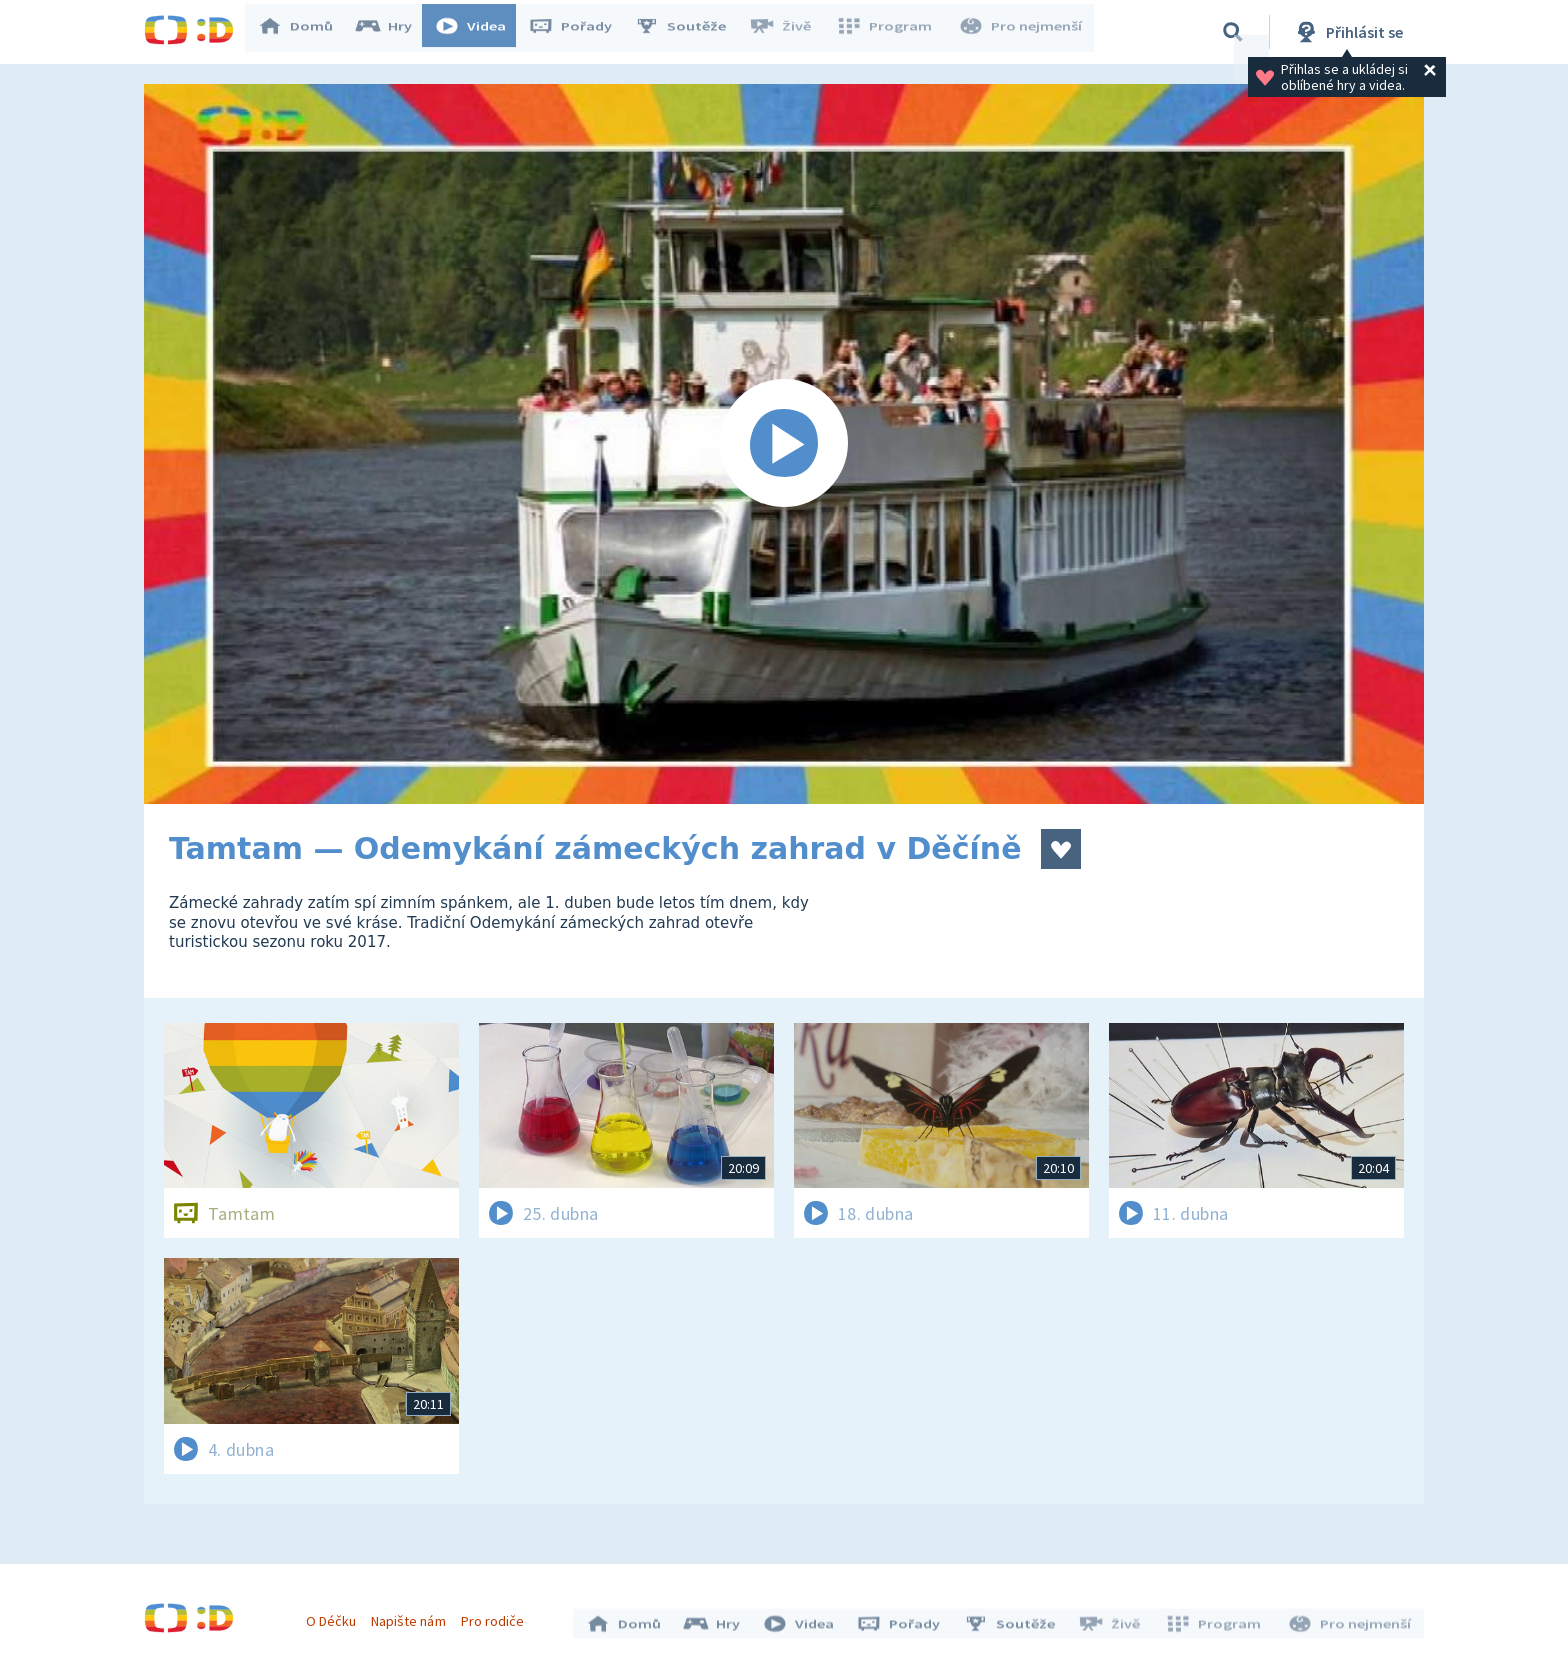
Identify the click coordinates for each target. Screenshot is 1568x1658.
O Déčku (336, 1616)
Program (890, 32)
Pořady (580, 32)
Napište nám (413, 1616)
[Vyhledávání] (1233, 32)
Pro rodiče (497, 1616)
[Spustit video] (784, 444)
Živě (789, 32)
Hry (393, 32)
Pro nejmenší (1022, 32)
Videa (480, 32)
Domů (305, 32)
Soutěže (690, 32)
